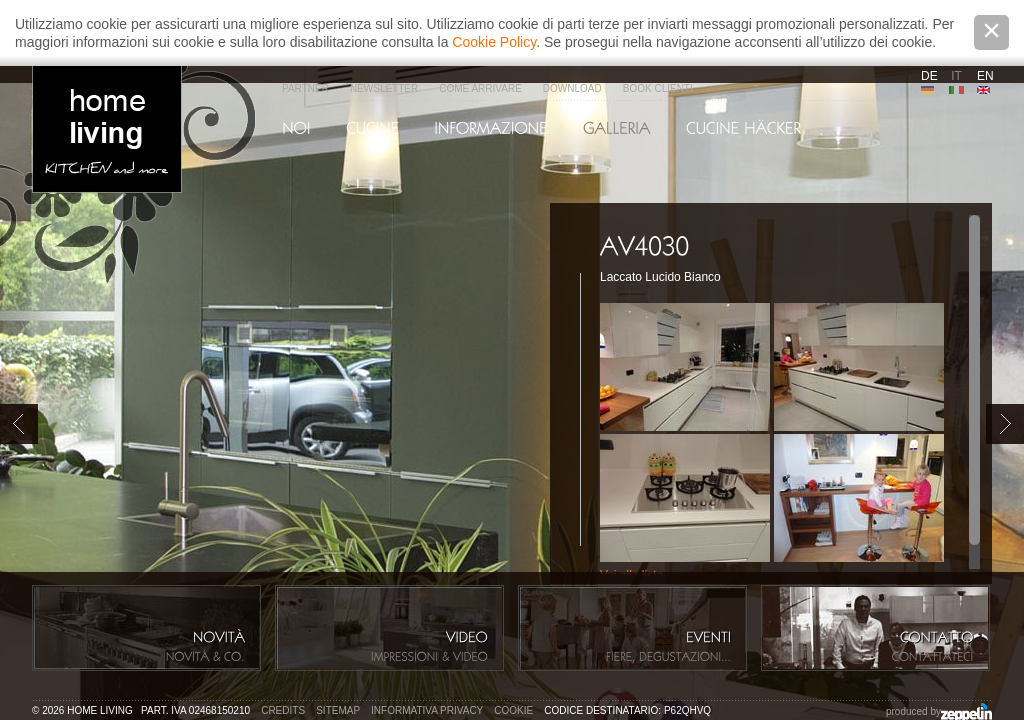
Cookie (513, 710)
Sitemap (338, 710)
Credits (283, 710)
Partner (305, 88)
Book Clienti (658, 88)
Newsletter (384, 88)
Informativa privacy (427, 710)
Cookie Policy (494, 42)
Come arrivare (480, 88)
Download (572, 88)
